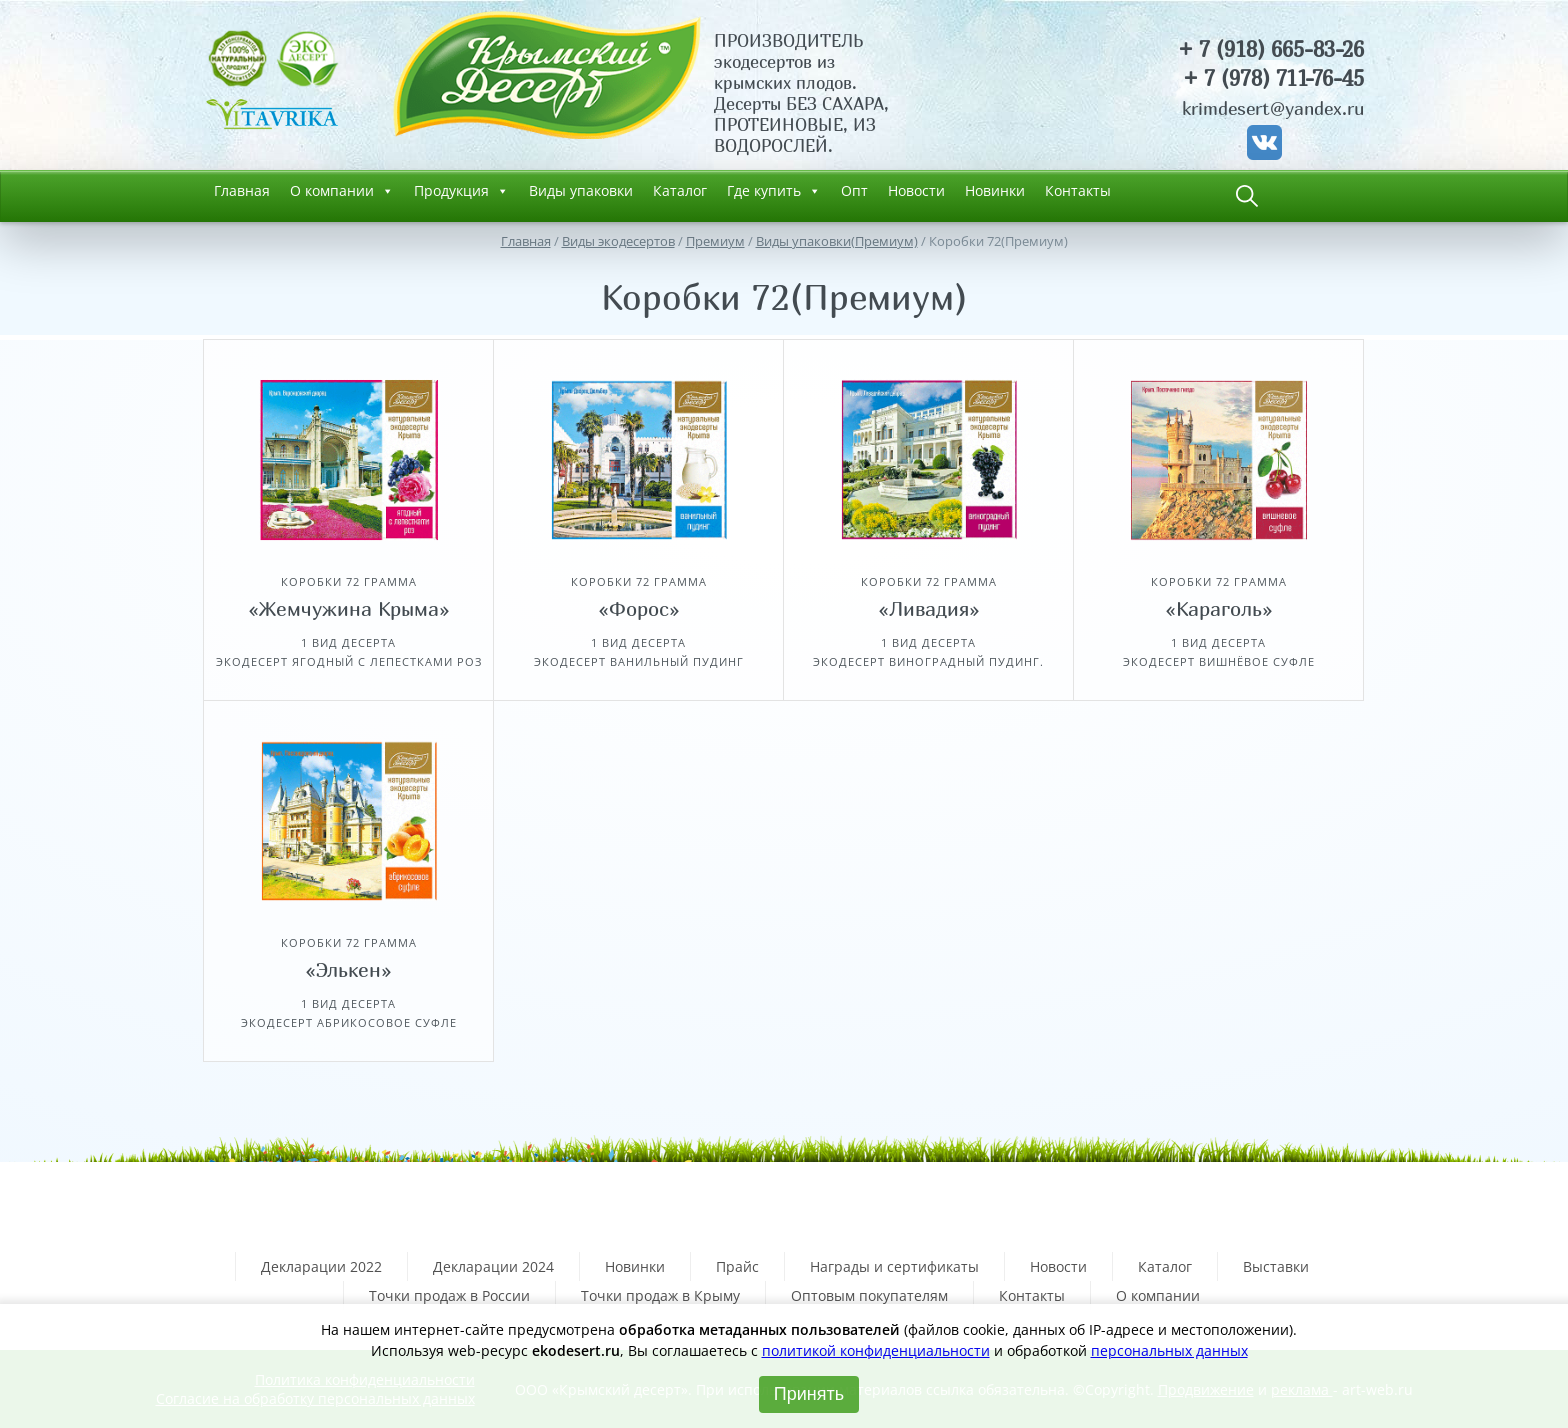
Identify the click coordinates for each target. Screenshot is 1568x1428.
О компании (342, 191)
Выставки (1276, 1266)
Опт (854, 190)
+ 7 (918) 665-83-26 (1271, 49)
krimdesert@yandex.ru (1273, 108)
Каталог (680, 190)
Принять (809, 1394)
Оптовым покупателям (869, 1295)
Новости (916, 190)
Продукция (461, 191)
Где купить (774, 191)
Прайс (737, 1266)
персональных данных (1169, 1350)
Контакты (1078, 190)
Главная (242, 190)
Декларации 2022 (321, 1266)
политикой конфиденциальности (876, 1350)
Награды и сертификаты (894, 1266)
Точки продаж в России (449, 1295)
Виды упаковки (581, 190)
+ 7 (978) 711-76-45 (1273, 78)
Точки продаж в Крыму (660, 1295)
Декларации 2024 (493, 1266)
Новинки (995, 190)
